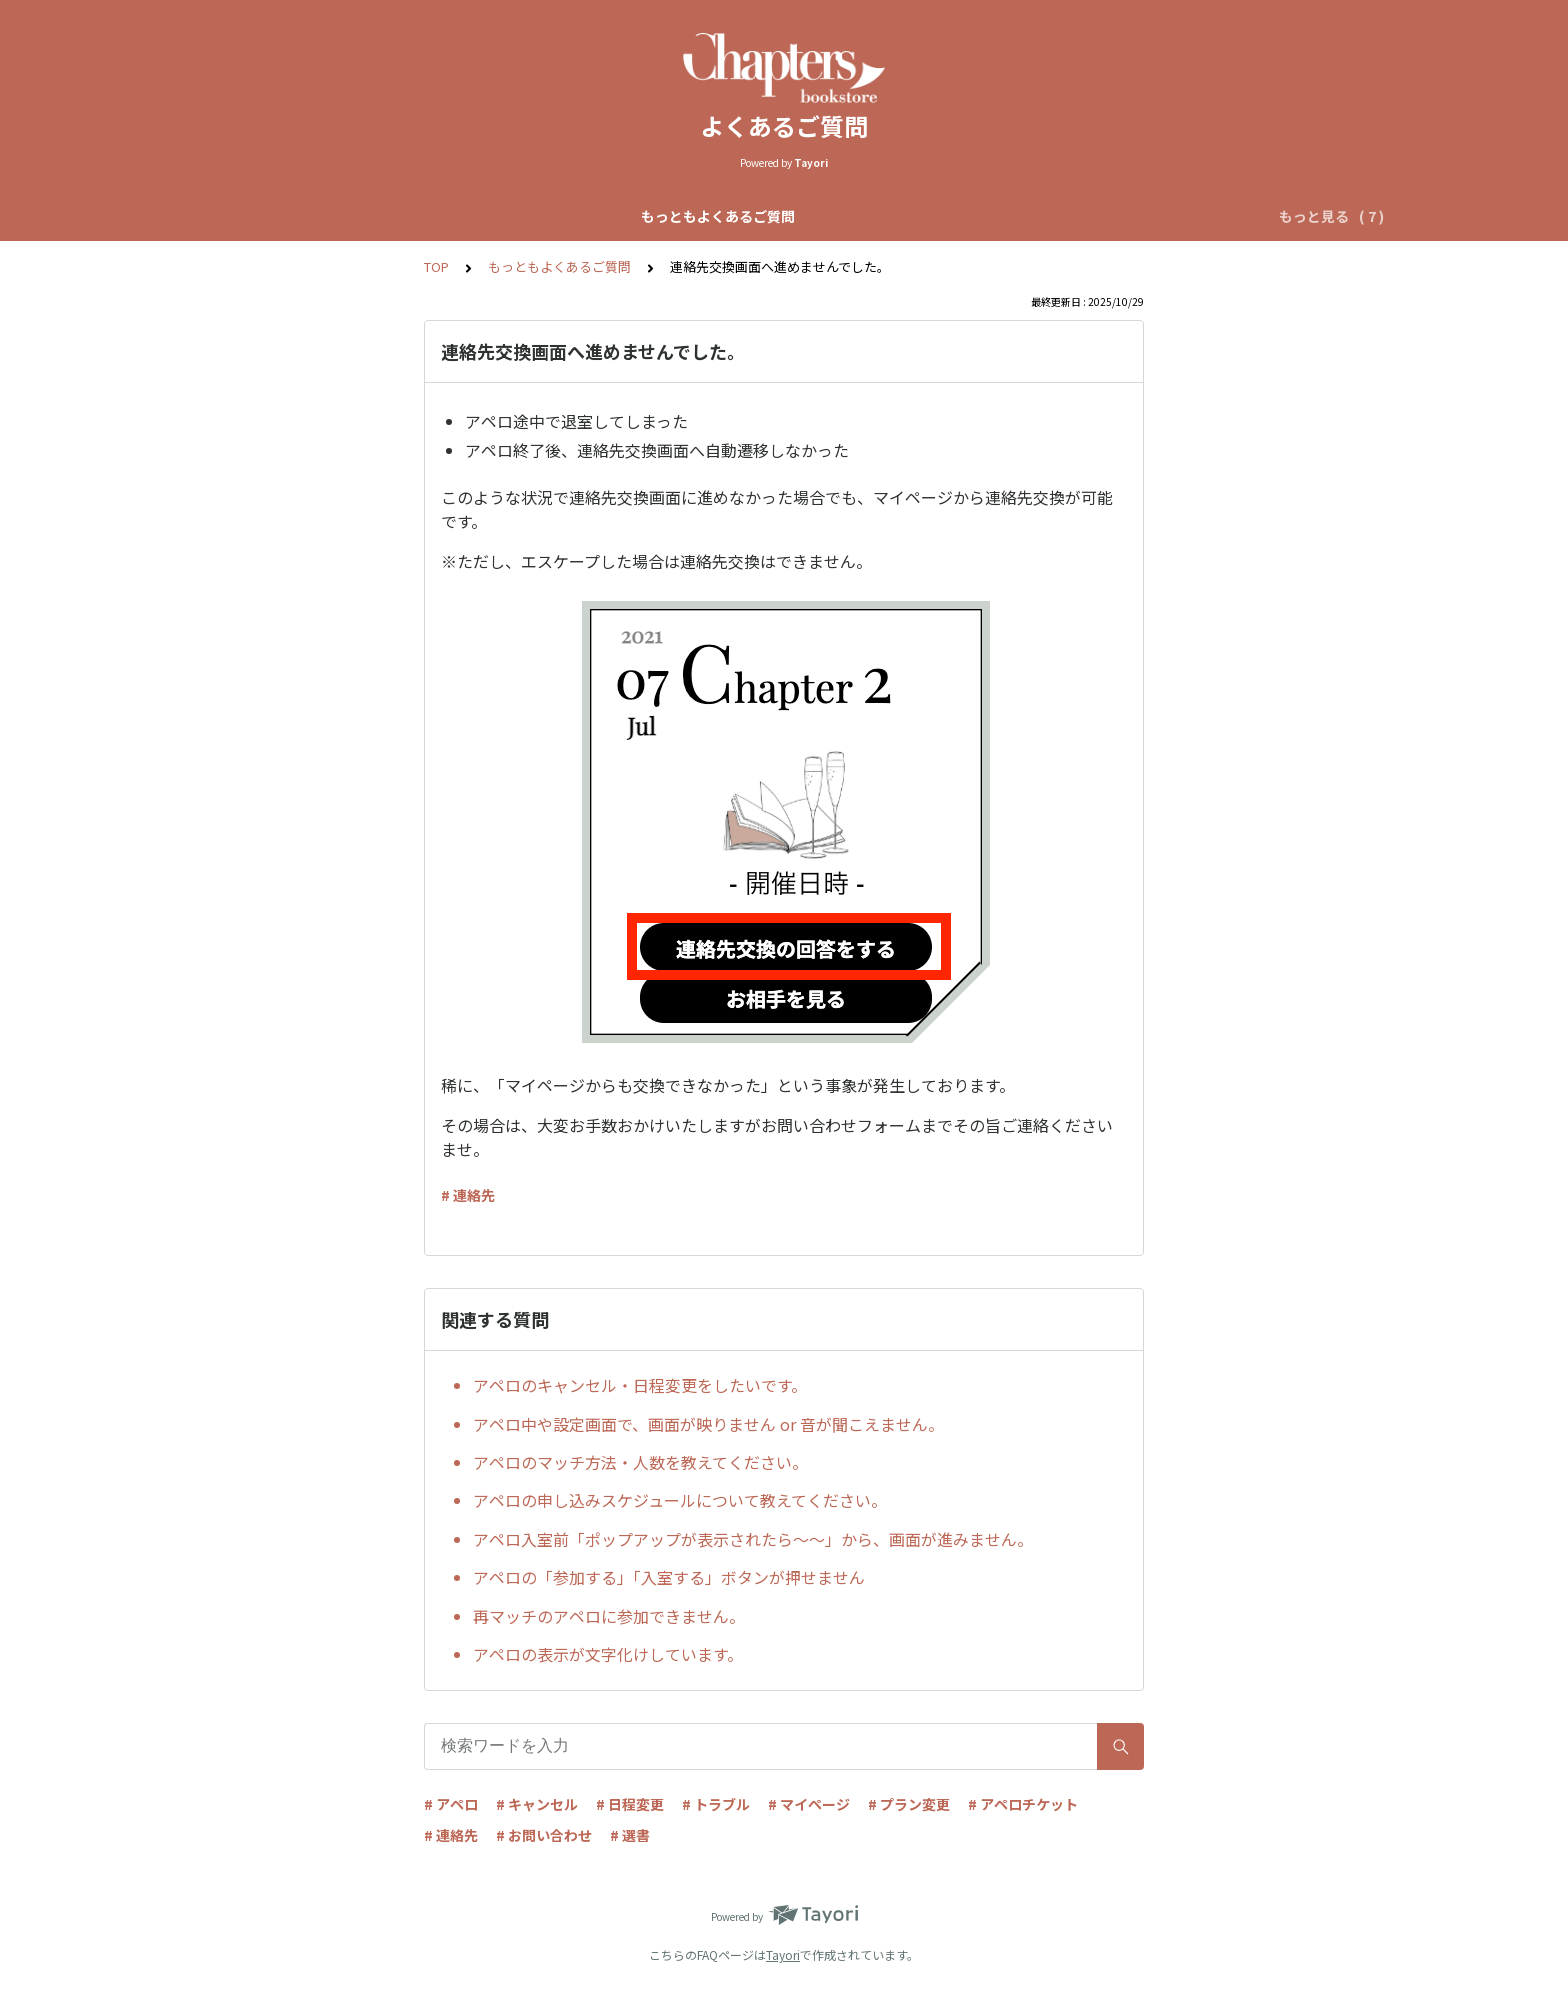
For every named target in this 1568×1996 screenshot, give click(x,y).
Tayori (783, 1954)
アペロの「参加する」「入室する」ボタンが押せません (669, 1577)
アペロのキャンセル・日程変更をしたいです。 (640, 1385)
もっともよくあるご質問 (342, 216)
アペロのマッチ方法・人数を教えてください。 (640, 1462)
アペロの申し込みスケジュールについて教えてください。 (680, 1500)
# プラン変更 (909, 1804)
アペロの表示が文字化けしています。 (608, 1654)
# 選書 (630, 1835)
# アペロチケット (1023, 1804)
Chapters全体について (522, 216)
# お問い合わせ (544, 1835)
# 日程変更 (630, 1804)
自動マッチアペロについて (709, 216)
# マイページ (809, 1804)
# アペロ (451, 1804)
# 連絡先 (468, 1195)
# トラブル (716, 1804)
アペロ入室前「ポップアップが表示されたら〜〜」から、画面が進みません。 (753, 1539)
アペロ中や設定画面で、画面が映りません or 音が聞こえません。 (708, 1424)
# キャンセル (537, 1804)
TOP (436, 266)
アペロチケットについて (1094, 216)
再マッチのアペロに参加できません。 (609, 1616)
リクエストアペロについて (905, 216)
